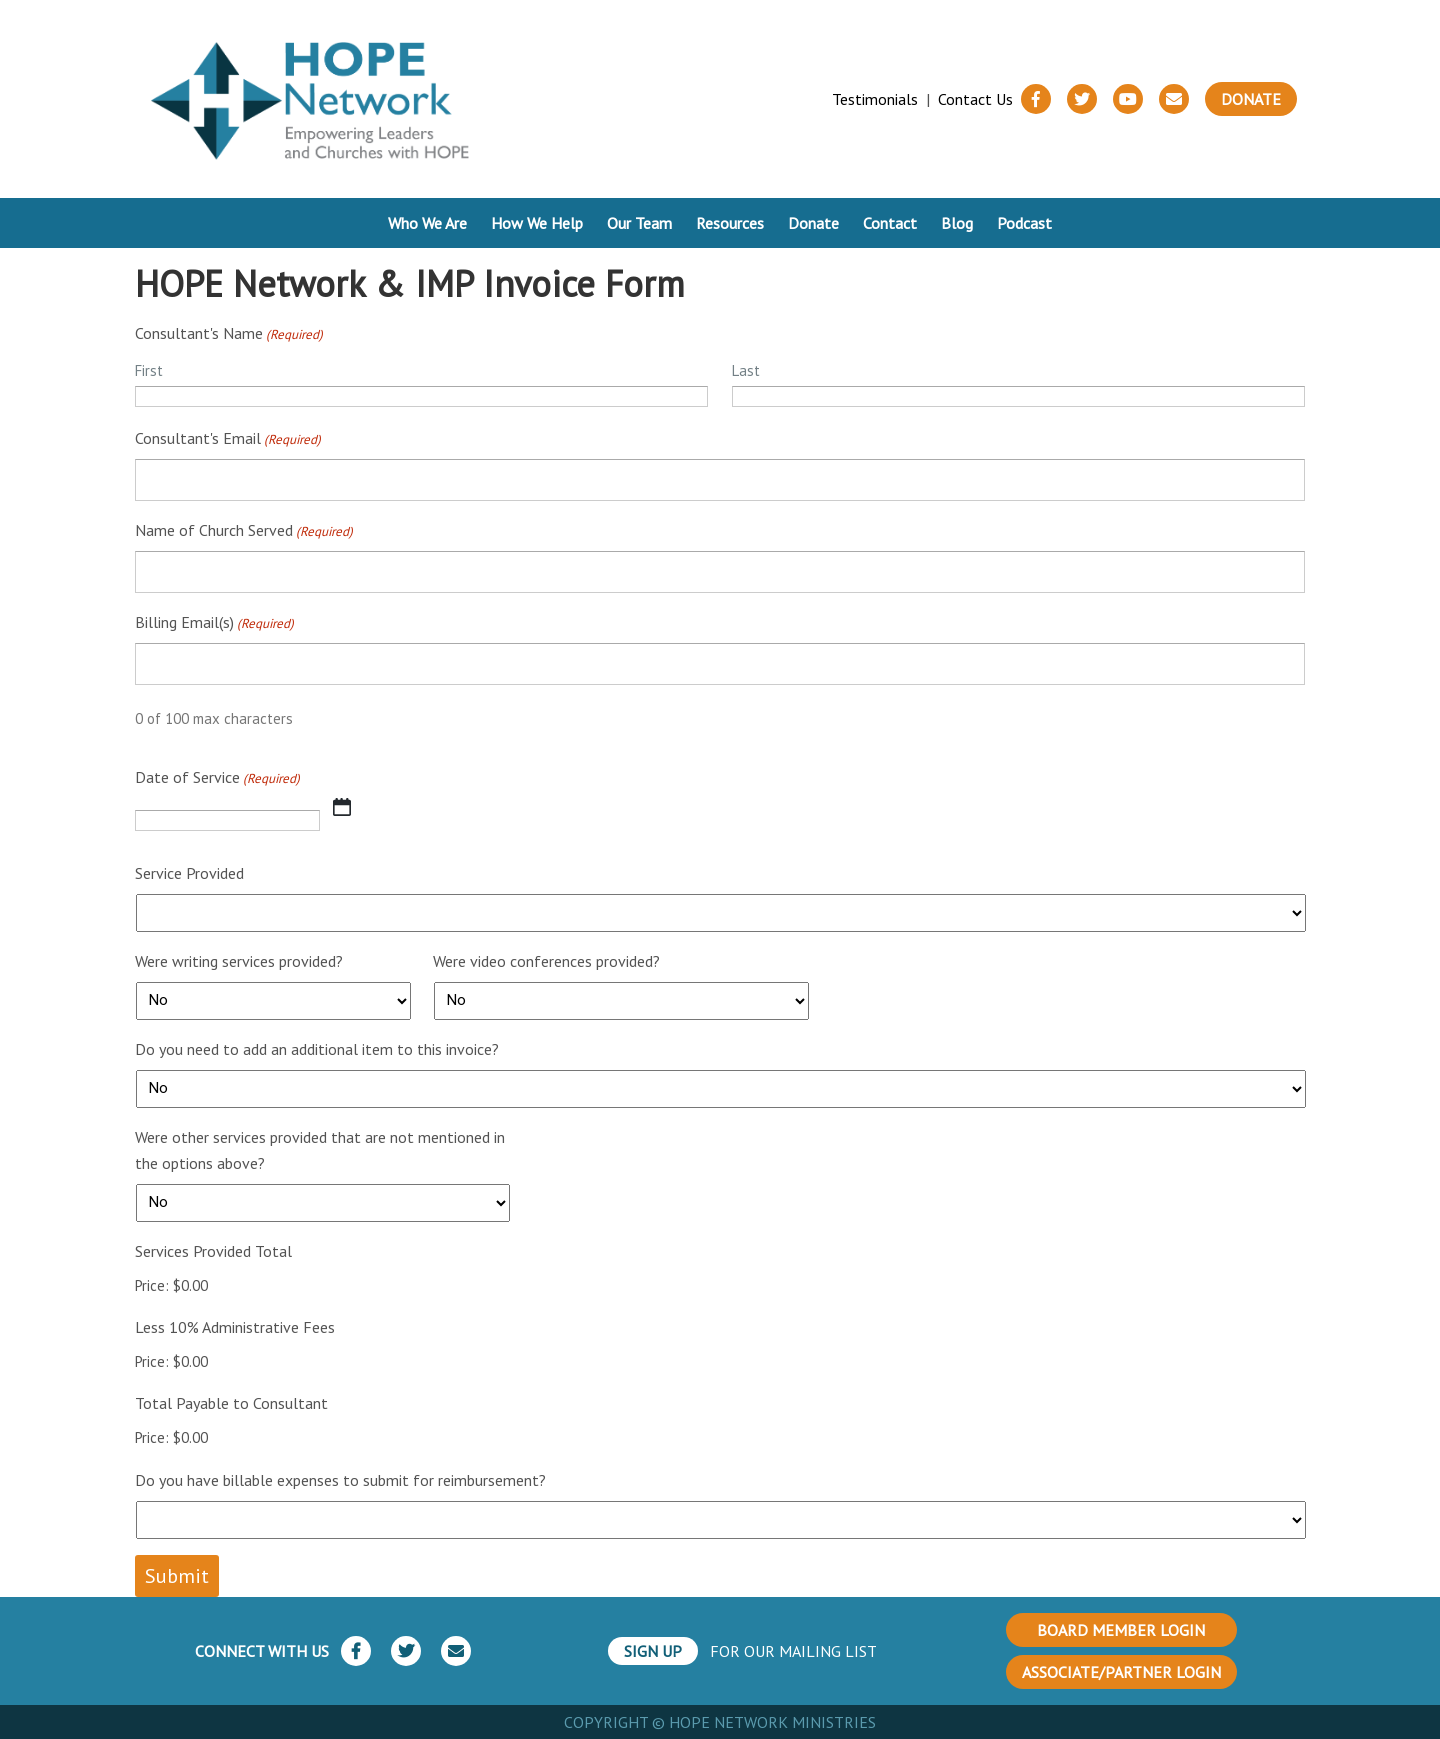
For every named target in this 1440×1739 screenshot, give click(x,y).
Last (746, 370)
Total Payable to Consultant (231, 1403)
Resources (730, 223)
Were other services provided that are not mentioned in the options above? (320, 1150)
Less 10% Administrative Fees (235, 1327)
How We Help (537, 223)
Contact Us (975, 99)
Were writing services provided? (239, 961)
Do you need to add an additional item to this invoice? (317, 1049)
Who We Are (427, 223)
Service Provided (189, 873)
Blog (957, 223)
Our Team (639, 223)
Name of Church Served (244, 531)
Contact (890, 223)
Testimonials (875, 99)
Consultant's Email (228, 439)
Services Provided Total (213, 1251)
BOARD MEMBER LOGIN (1121, 1630)
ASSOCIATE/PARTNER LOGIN (1121, 1672)
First (149, 370)
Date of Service (217, 778)
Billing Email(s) (214, 623)
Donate (1251, 99)
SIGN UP (653, 1651)
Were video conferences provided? (546, 961)
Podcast (1024, 223)
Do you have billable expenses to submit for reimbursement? (340, 1480)
